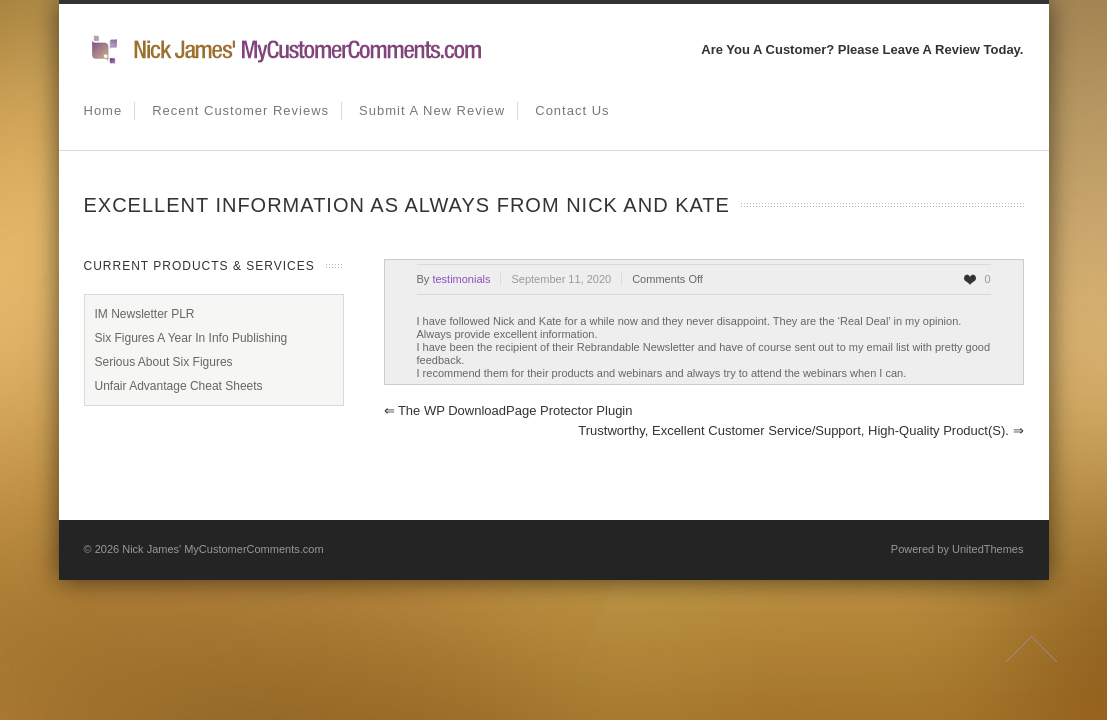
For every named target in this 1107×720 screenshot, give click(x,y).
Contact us (572, 110)
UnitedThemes (988, 549)
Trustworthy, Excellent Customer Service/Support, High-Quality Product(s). (800, 430)
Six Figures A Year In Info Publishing (191, 338)
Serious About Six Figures (164, 362)
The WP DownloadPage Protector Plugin (508, 410)
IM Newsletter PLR (145, 314)
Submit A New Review (432, 110)
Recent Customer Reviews (240, 110)
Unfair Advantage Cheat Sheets (179, 386)
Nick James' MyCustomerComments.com (222, 549)
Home (103, 110)
